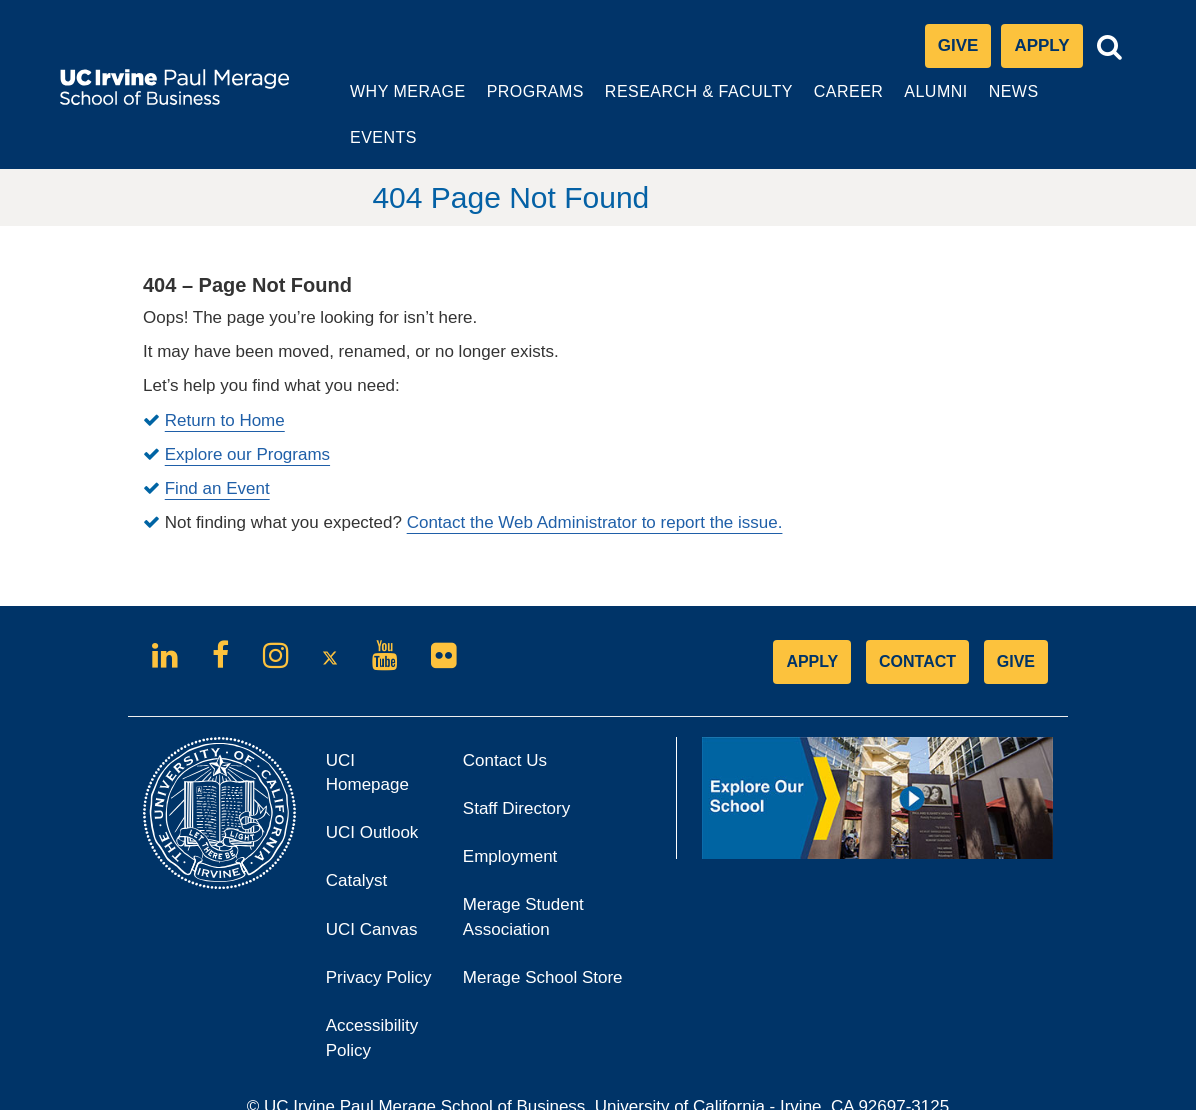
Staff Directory (516, 763)
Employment (510, 811)
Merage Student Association (523, 871)
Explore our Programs (247, 409)
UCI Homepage (379, 734)
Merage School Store (543, 932)
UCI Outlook (379, 793)
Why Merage (390, 102)
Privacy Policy (379, 938)
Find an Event (217, 443)
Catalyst (379, 841)
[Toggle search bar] (1110, 47)
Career (833, 102)
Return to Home (225, 374)
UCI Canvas (379, 889)
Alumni (920, 102)
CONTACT (917, 615)
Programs (518, 102)
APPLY (812, 615)
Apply (1048, 51)
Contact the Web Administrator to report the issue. (595, 477)
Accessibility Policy (372, 992)
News (996, 91)
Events (1086, 91)
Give (958, 46)
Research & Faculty (680, 102)
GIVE (1016, 615)
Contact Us (505, 714)
